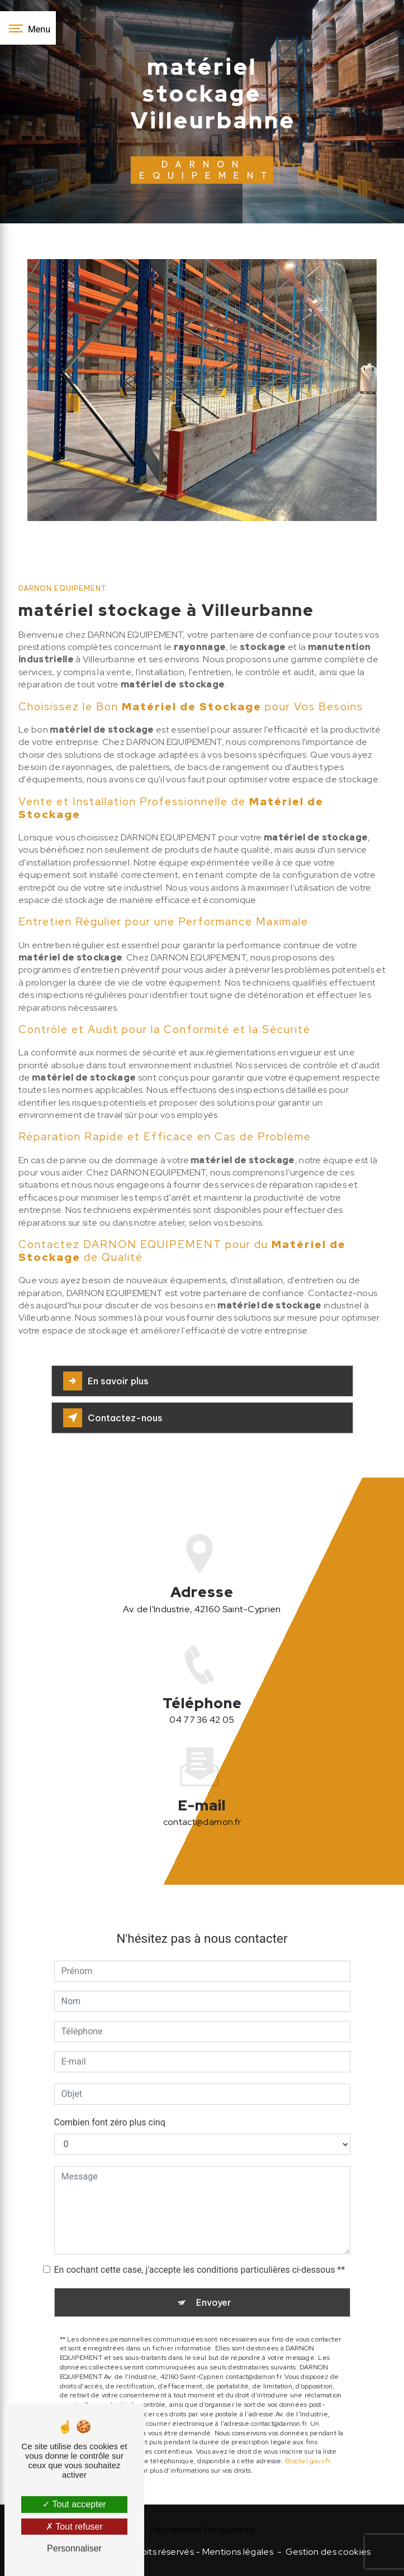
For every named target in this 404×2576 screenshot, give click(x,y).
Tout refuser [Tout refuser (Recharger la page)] (74, 2526)
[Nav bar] (28, 28)
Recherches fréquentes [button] (202, 2529)
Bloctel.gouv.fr (307, 2448)
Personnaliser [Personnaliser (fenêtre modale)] (74, 2548)
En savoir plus (106, 1380)
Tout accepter (74, 2504)
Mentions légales (237, 2552)
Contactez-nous (113, 1417)
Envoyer (213, 2290)
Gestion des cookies (328, 2552)
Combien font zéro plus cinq (109, 2110)
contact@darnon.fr (202, 1809)
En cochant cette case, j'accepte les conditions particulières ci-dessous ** (199, 2257)
